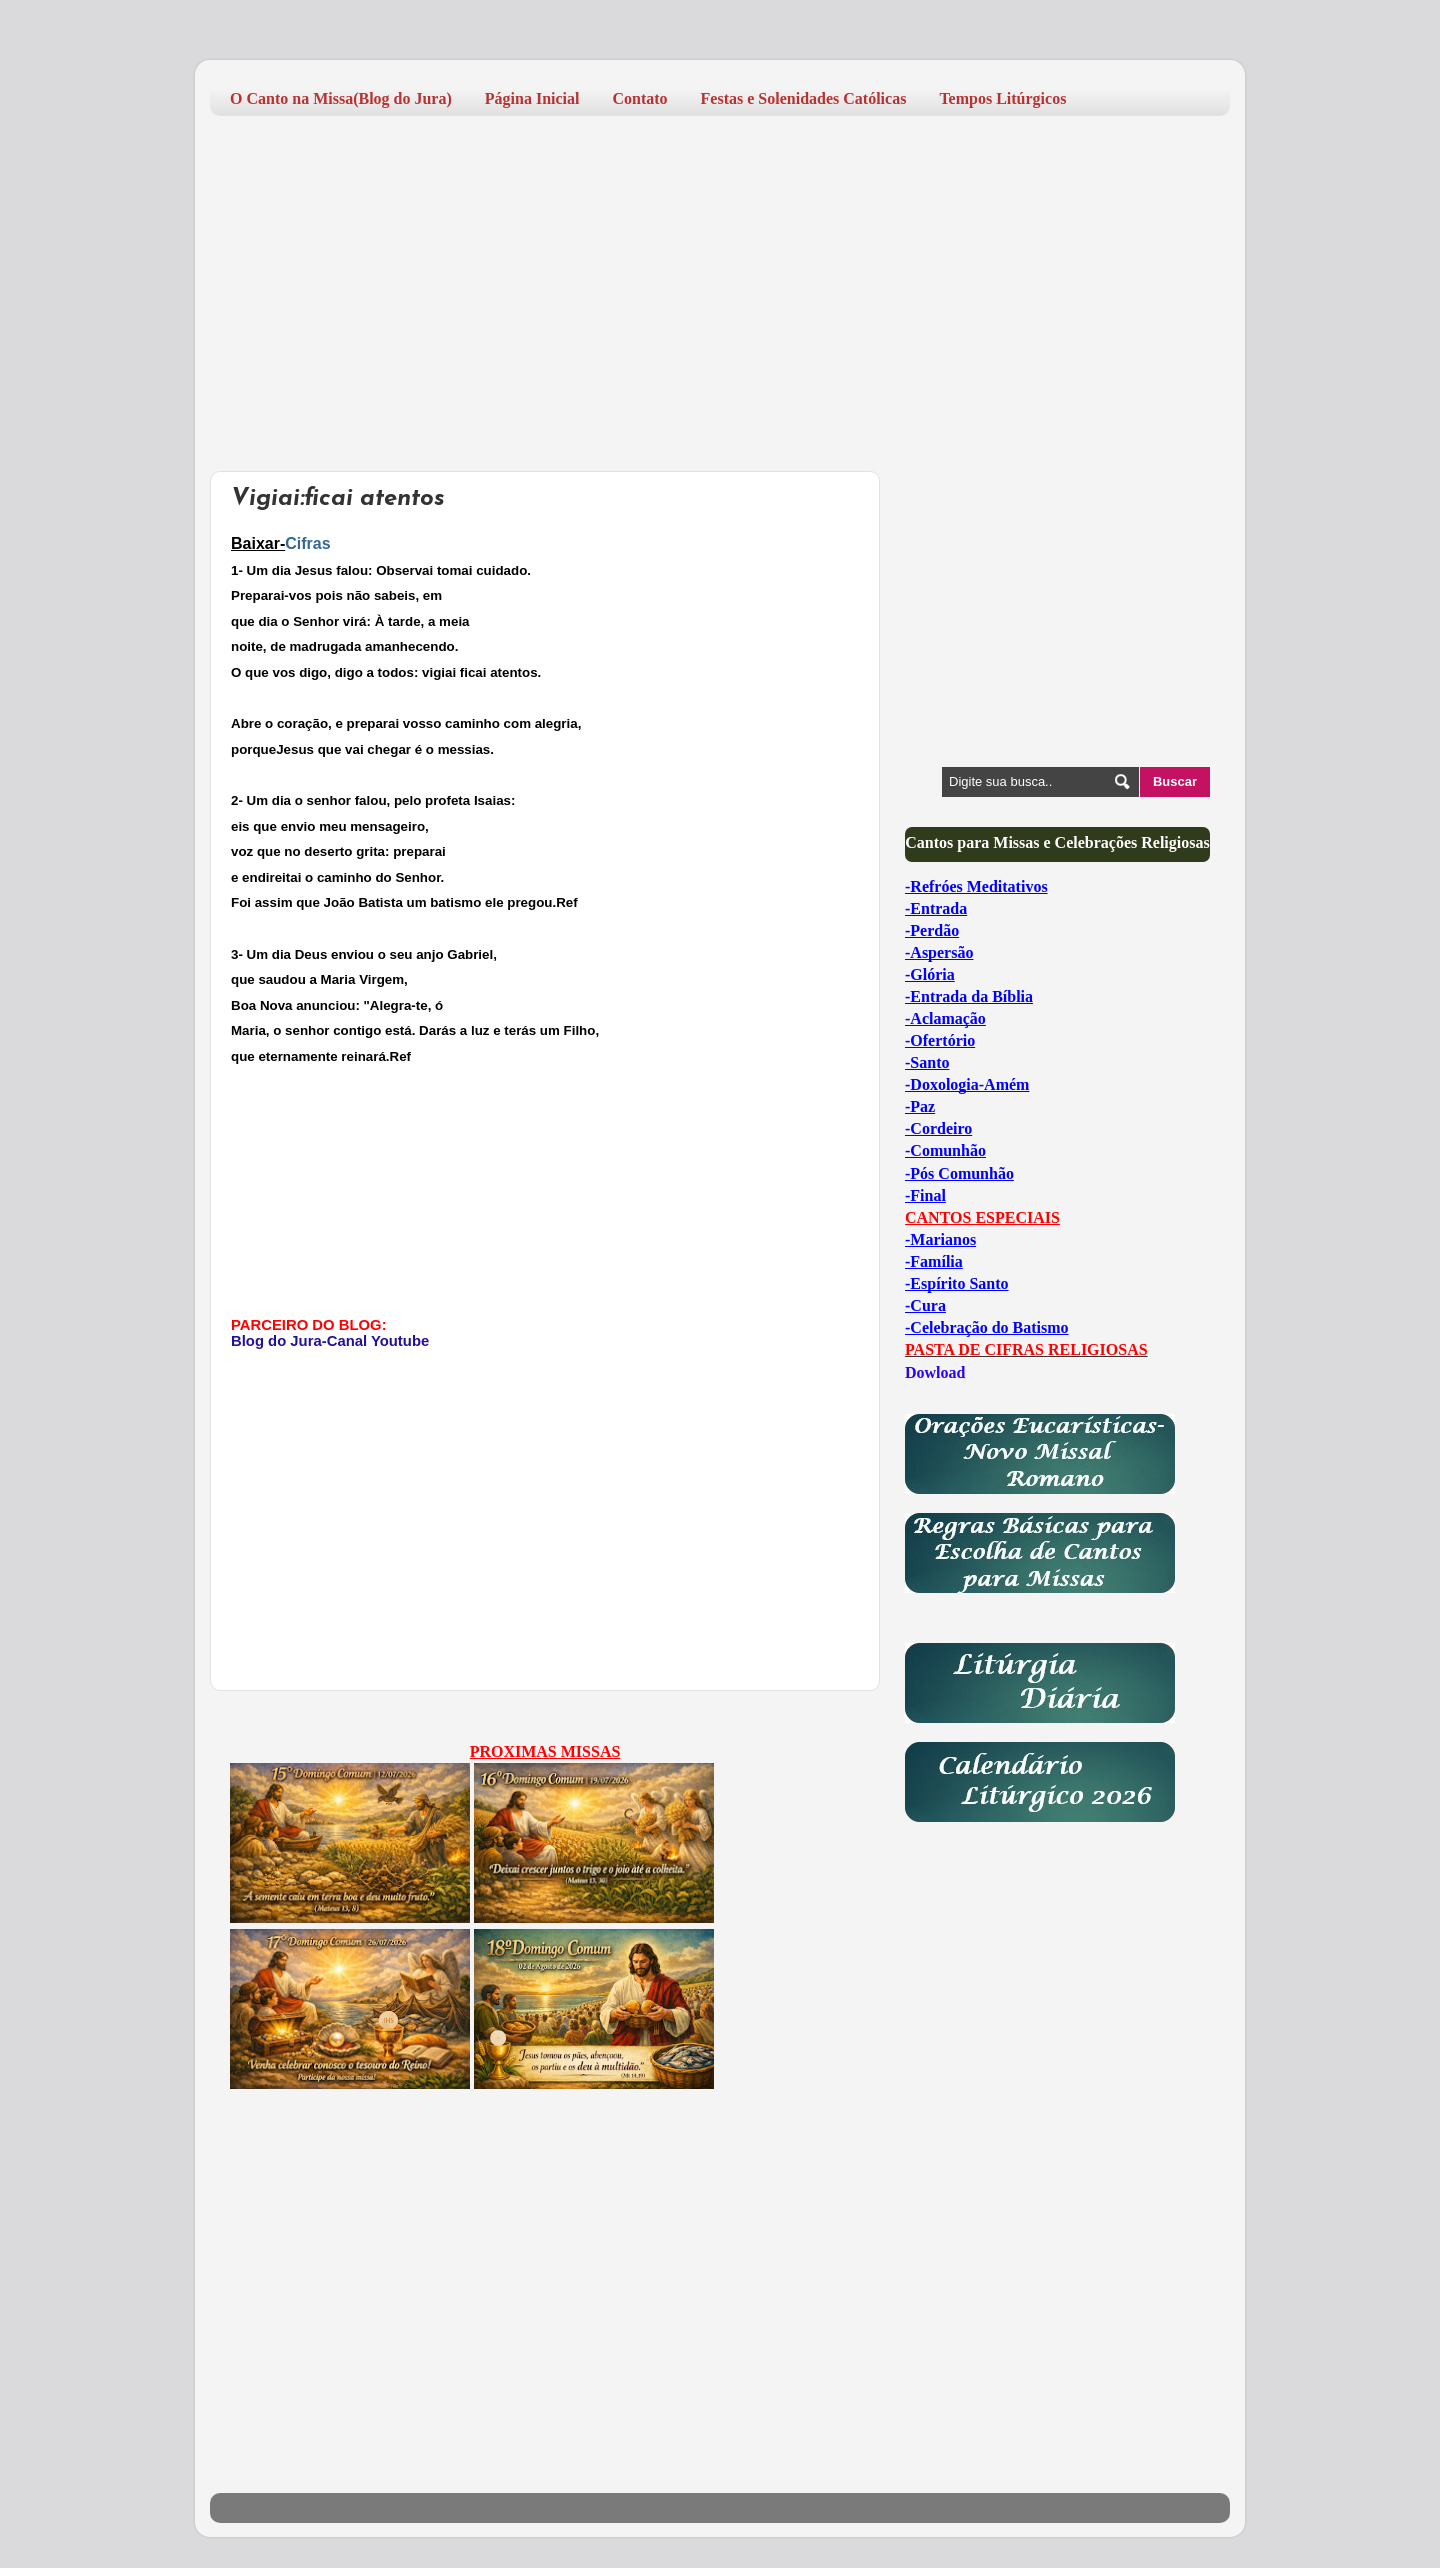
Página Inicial (532, 98)
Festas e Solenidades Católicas (804, 98)
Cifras (307, 543)
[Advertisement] (720, 286)
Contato (639, 98)
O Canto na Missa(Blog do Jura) (341, 98)
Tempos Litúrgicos (1002, 98)
